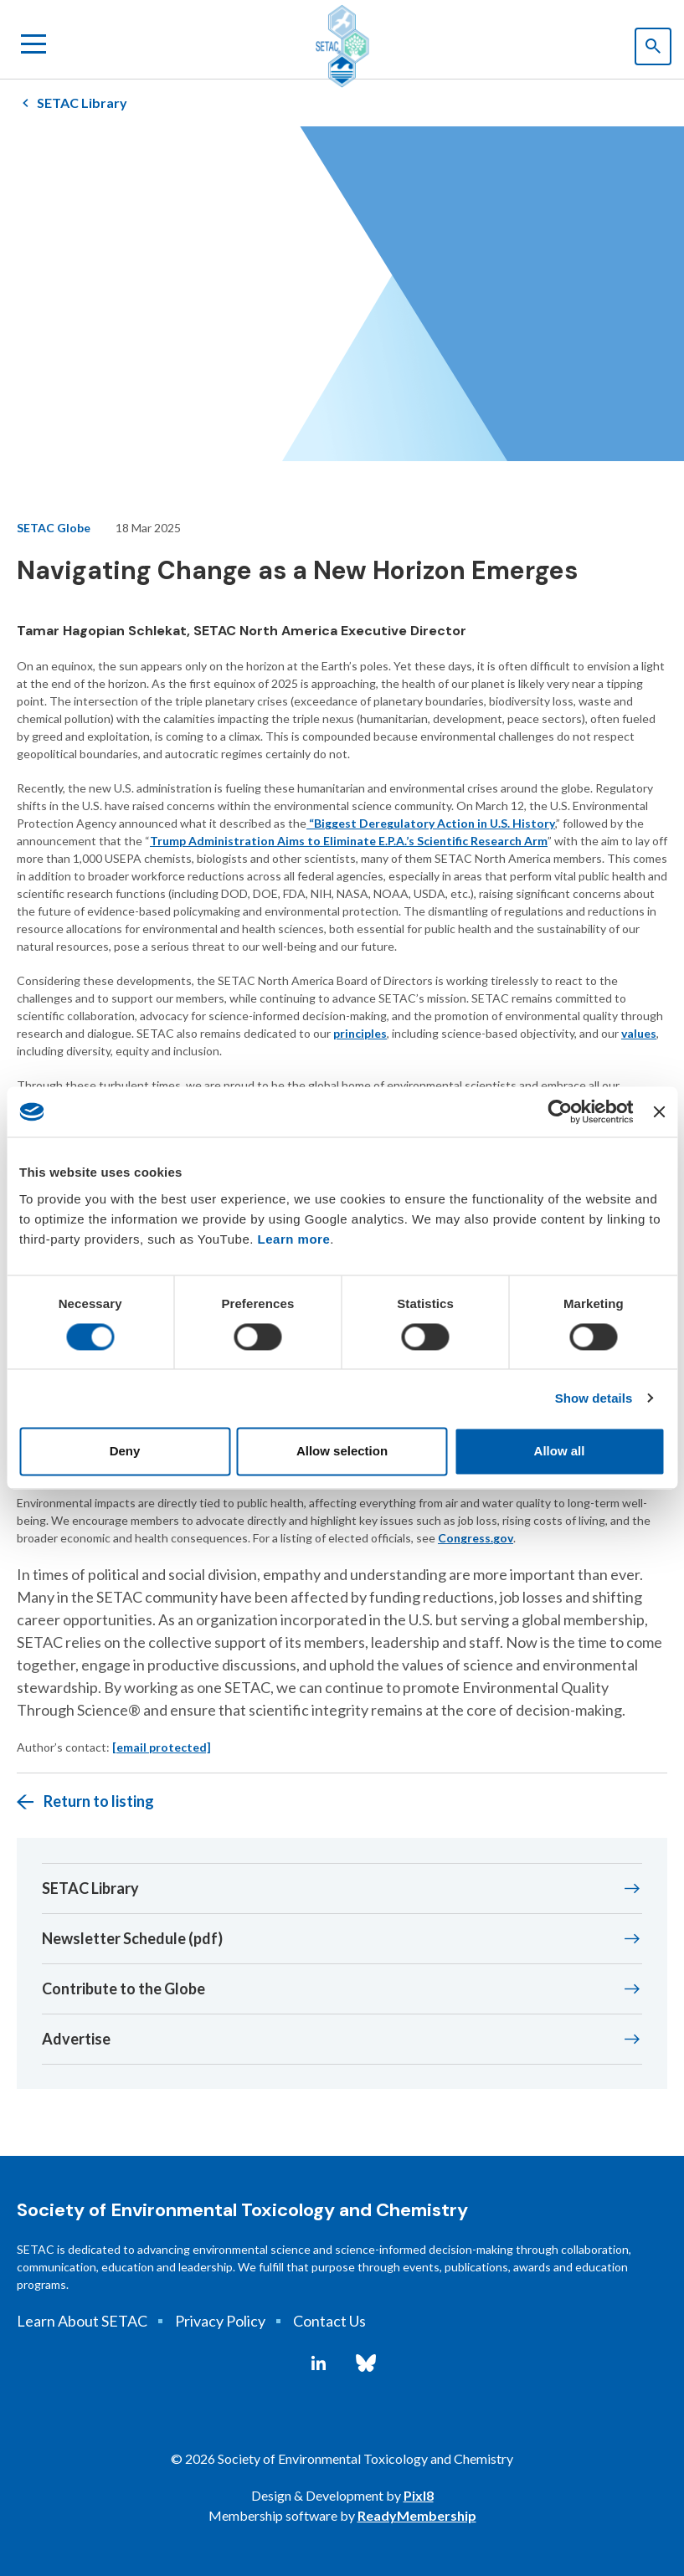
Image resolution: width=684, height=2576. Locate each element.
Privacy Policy (220, 2321)
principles (360, 1033)
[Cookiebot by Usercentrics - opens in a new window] (560, 1111)
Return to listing (99, 1801)
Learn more (294, 1239)
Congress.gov (475, 1538)
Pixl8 (419, 2495)
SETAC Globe (53, 528)
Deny (125, 1452)
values (638, 1033)
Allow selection (342, 1452)
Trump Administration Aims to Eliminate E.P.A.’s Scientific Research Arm (349, 841)
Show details (594, 1398)
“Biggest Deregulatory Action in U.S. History (430, 823)
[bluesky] (366, 2363)
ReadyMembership (416, 2515)
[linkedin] (318, 2363)
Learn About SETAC (82, 2321)
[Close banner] (659, 1111)
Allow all (559, 1452)
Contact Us (329, 2321)
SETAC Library (82, 102)
